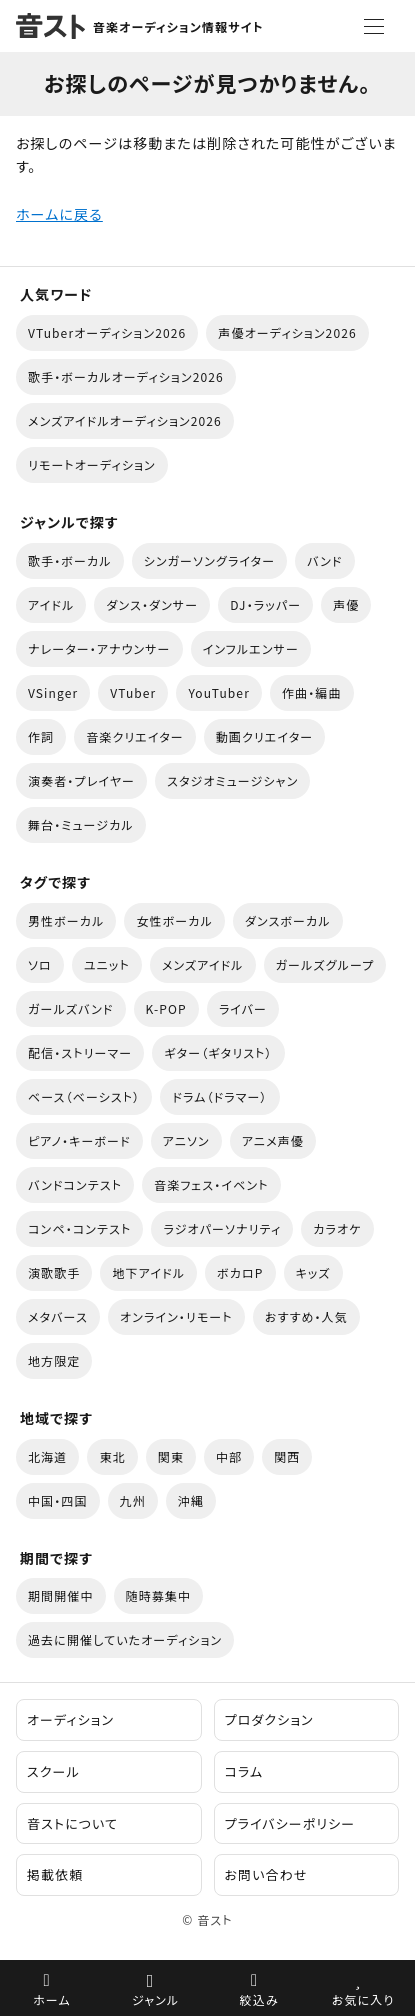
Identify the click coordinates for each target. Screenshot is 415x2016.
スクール (53, 1771)
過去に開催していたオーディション (125, 1639)
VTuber (133, 692)
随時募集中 (159, 1595)
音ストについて (72, 1823)
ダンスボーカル (288, 920)
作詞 (41, 736)
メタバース (58, 1316)
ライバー (243, 1008)
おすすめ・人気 (306, 1316)
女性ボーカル (174, 920)
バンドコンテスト (75, 1184)
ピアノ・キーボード (79, 1140)
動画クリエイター (265, 736)
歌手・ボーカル (70, 560)
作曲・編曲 (312, 692)
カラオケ (337, 1228)
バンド (324, 560)
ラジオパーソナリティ (222, 1228)
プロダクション (269, 1719)
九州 (133, 1500)
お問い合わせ (266, 1874)
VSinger (53, 692)
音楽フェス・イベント (211, 1184)
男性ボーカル (66, 920)
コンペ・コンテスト (79, 1228)
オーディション (70, 1719)
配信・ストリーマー (80, 1052)
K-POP (166, 1008)
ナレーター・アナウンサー (99, 648)
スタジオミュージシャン (232, 780)
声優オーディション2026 (287, 332)
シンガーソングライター (210, 560)
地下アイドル (148, 1272)
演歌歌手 (54, 1272)
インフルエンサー (251, 648)
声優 (346, 604)
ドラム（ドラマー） (219, 1096)
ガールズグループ (325, 964)
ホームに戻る (59, 214)
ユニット (107, 964)
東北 (112, 1456)
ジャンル (155, 1999)
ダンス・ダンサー (152, 604)
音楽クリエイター (135, 736)
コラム (244, 1771)
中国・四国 (58, 1500)
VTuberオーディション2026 (107, 332)
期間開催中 (61, 1595)
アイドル (51, 604)
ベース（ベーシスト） (84, 1096)
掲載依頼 (55, 1874)
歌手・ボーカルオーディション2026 (126, 376)
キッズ (313, 1272)
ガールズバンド (71, 1008)
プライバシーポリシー (290, 1823)
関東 (171, 1456)
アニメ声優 (273, 1140)
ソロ (40, 964)
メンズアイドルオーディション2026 (125, 420)
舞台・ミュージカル (81, 824)
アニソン (186, 1140)
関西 (287, 1456)
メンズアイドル (203, 964)
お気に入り (363, 1999)
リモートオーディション (92, 464)
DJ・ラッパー (265, 604)
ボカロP (240, 1272)
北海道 (47, 1456)
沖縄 (191, 1500)
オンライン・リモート (176, 1316)
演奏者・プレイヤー (81, 780)
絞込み (259, 1999)
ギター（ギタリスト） (218, 1052)
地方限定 (54, 1360)
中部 (229, 1456)
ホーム (52, 1999)
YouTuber (219, 692)
